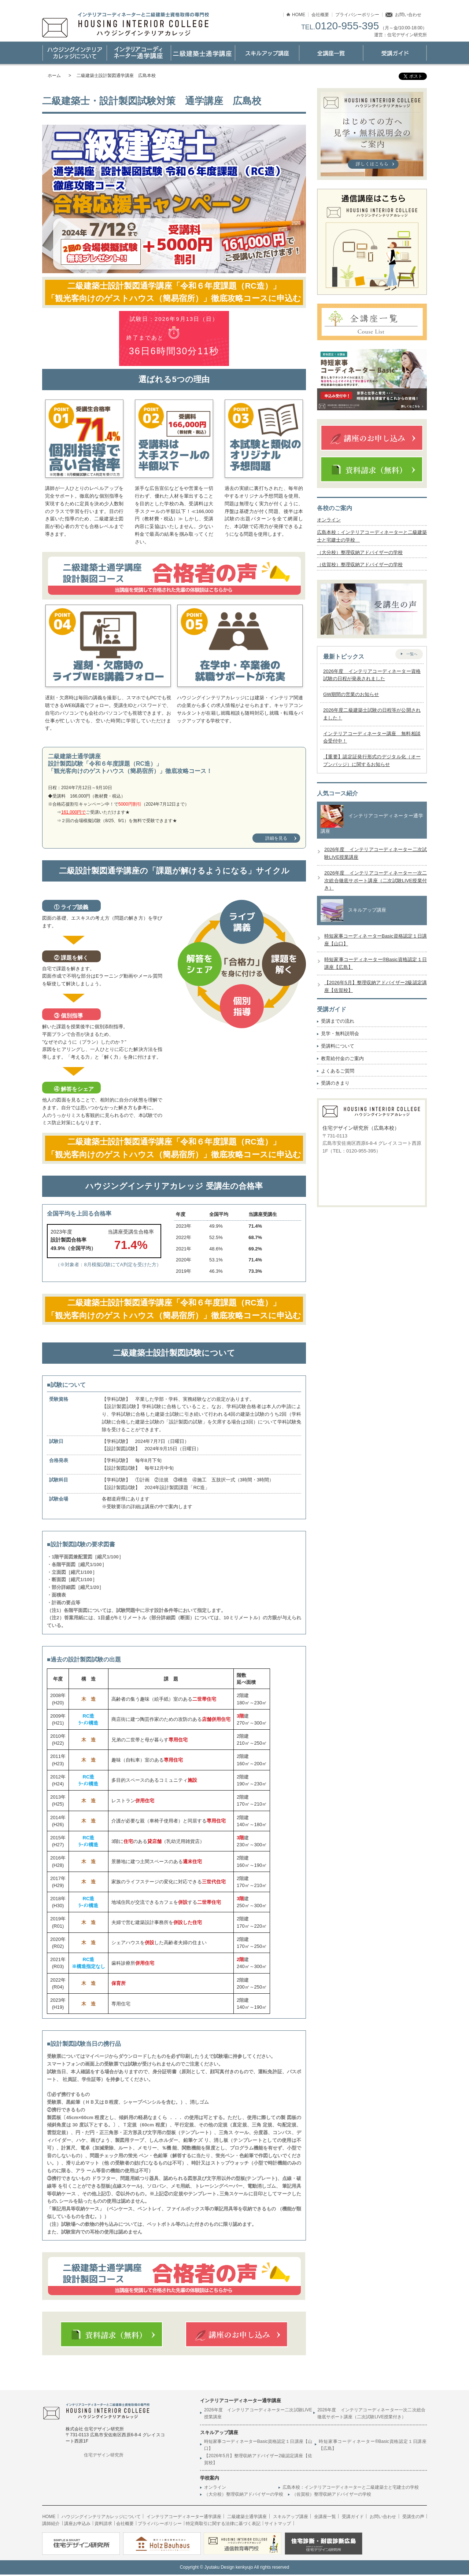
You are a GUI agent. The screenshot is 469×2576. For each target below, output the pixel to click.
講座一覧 (331, 53)
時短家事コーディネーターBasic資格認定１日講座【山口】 (258, 2446)
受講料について (337, 1046)
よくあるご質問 (337, 1071)
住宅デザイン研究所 (103, 2456)
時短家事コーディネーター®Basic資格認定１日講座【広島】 (373, 2446)
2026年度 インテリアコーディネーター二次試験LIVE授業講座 (258, 2415)
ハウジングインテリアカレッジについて (74, 53)
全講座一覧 (325, 2517)
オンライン (329, 520)
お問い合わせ (408, 14)
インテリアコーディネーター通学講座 (138, 53)
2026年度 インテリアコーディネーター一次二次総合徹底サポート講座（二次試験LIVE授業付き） (375, 880)
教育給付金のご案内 (342, 1058)
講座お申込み (76, 2524)
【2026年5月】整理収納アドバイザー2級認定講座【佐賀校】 (258, 2461)
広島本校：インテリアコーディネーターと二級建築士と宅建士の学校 (352, 2488)
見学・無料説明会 (340, 1034)
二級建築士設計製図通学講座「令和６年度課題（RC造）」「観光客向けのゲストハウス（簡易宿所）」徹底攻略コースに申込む (174, 293)
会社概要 (320, 14)
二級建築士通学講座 (202, 53)
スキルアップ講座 (266, 53)
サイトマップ (276, 2524)
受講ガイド (395, 53)
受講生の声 (413, 2517)
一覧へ (411, 654)
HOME (298, 14)
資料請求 (102, 2524)
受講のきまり (335, 1083)
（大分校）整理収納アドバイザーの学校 (360, 552)
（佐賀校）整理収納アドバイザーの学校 (360, 565)
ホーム (54, 75)
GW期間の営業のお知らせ (351, 694)
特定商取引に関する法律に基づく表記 (221, 2524)
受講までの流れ (337, 1021)
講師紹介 (51, 2524)
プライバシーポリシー (357, 14)
